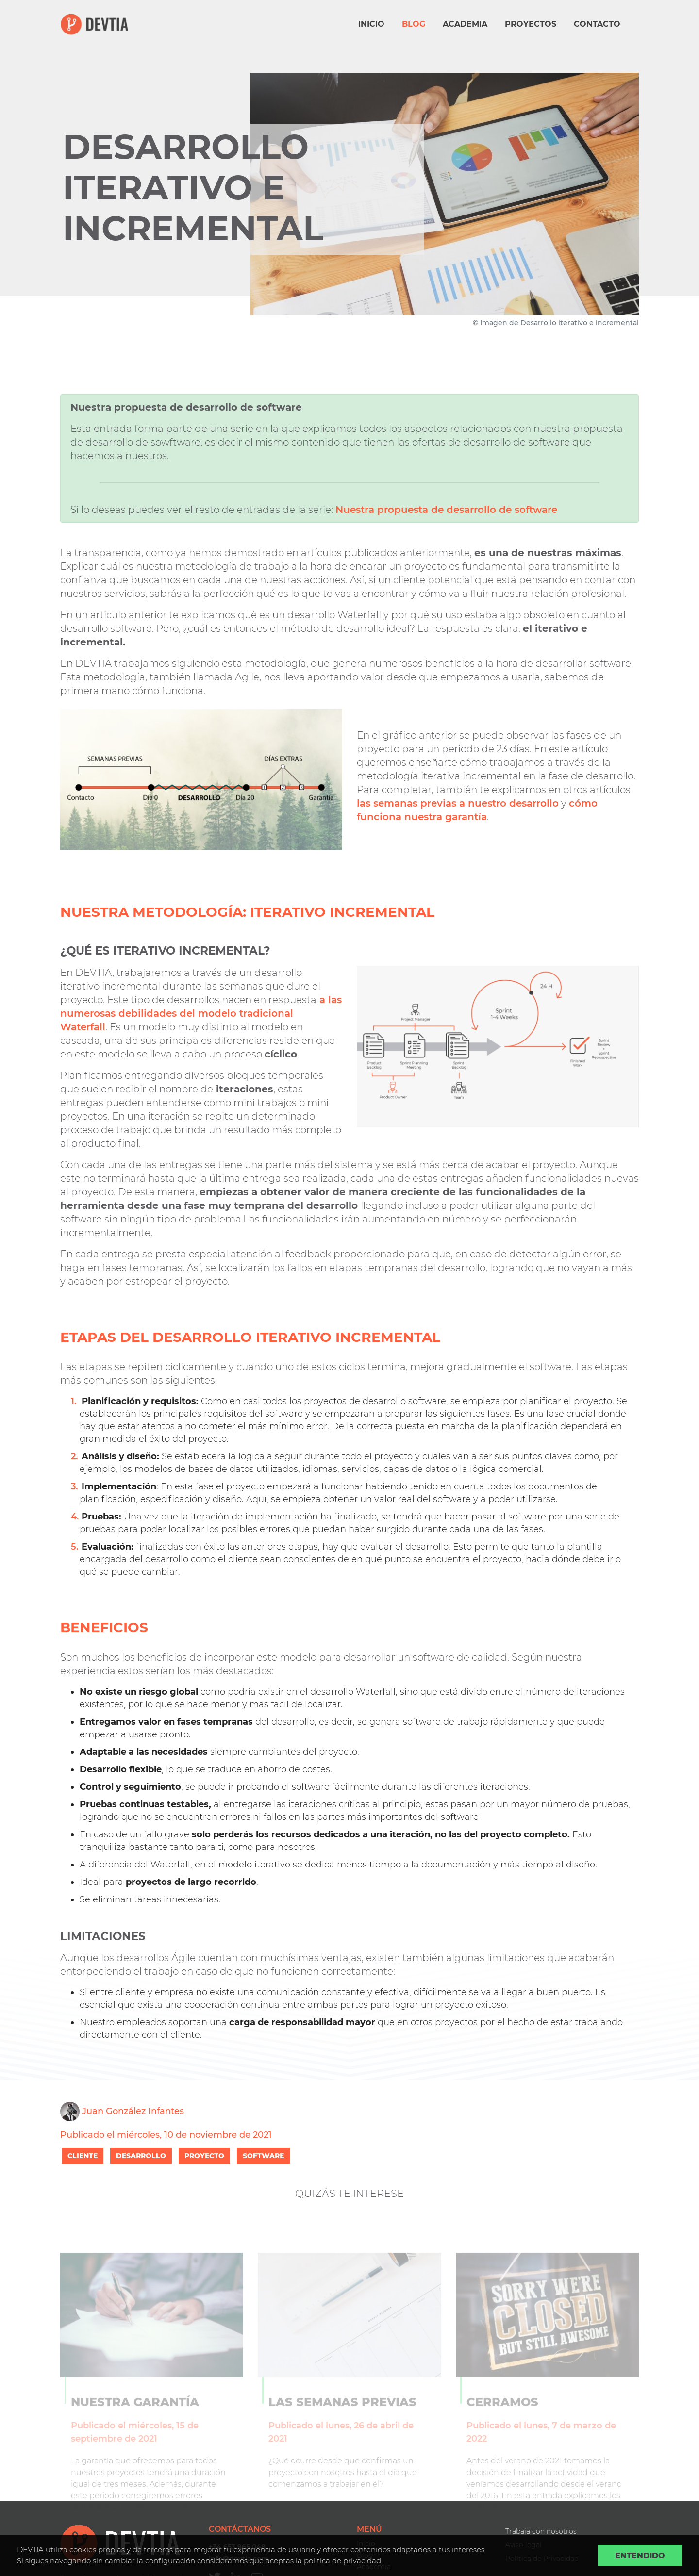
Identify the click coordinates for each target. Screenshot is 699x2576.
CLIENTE (82, 2155)
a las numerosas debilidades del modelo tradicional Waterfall (201, 1013)
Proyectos (530, 24)
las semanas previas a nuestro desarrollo (458, 803)
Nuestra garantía (135, 2418)
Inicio (371, 24)
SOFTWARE (263, 2155)
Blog (413, 24)
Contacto (597, 24)
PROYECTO (204, 2155)
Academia (465, 24)
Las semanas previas (342, 2418)
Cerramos (502, 2418)
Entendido (640, 2555)
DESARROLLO (141, 2155)
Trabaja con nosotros (541, 2531)
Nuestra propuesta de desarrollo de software (446, 509)
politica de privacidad (342, 2560)
